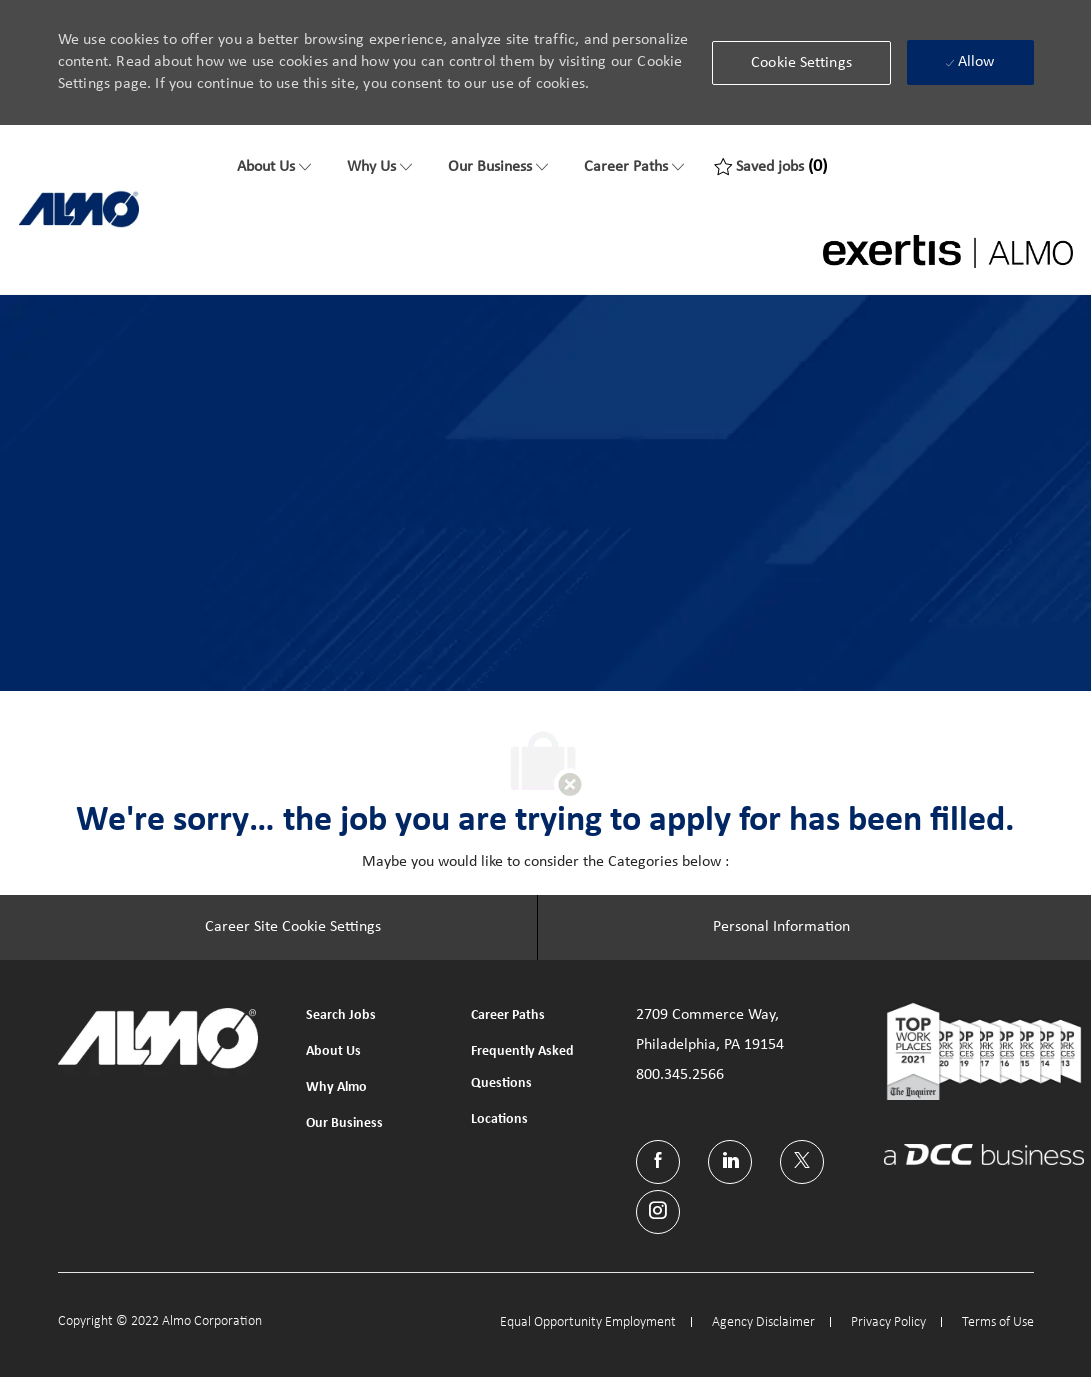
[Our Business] (498, 167)
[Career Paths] (634, 167)
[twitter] (802, 1162)
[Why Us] (379, 167)
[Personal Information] (781, 928)
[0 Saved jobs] (770, 167)
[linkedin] (730, 1162)
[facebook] (658, 1162)
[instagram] (658, 1212)
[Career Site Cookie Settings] (293, 928)
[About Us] (274, 167)
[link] (79, 209)
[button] (801, 63)
